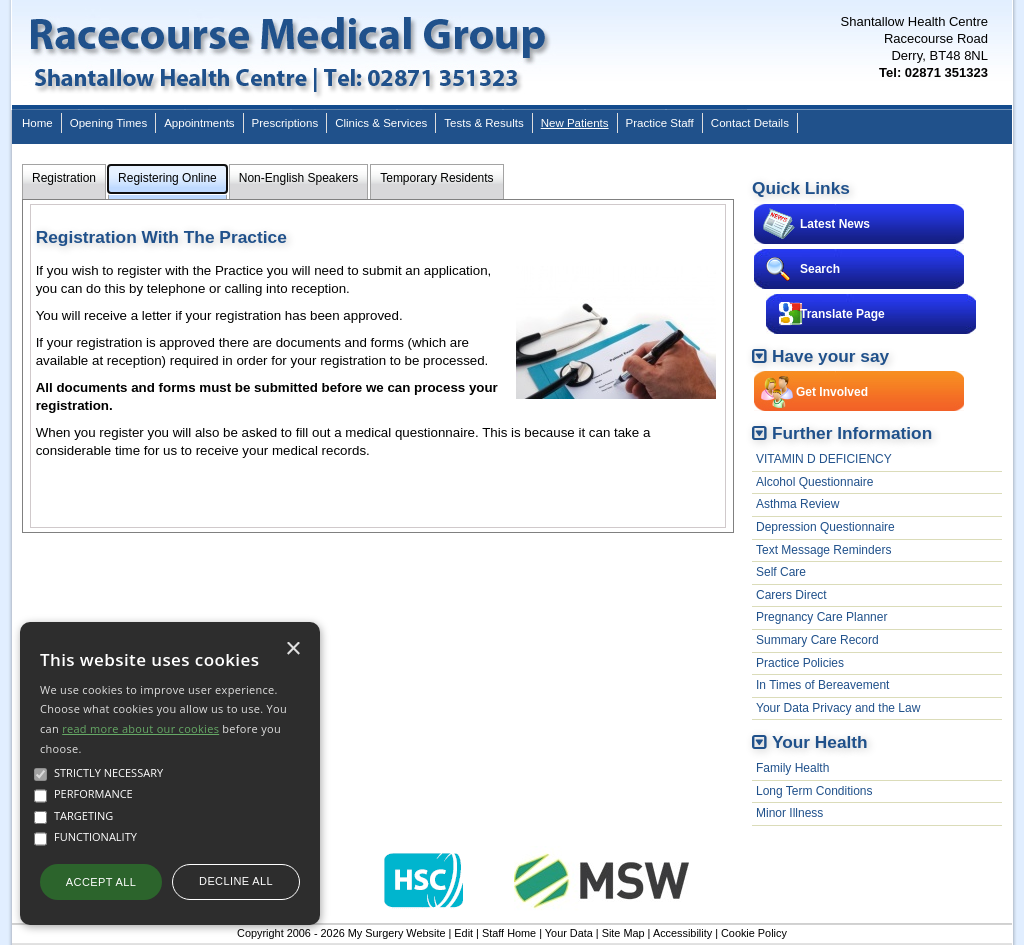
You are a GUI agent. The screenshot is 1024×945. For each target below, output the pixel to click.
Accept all (101, 882)
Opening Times (108, 123)
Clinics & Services (381, 123)
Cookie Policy (754, 933)
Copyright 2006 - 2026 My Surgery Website (341, 933)
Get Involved (832, 392)
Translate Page (842, 314)
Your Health (820, 742)
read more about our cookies (140, 728)
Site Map (623, 933)
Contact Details (750, 123)
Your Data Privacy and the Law (838, 708)
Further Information (852, 433)
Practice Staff (660, 123)
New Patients (575, 123)
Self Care (781, 572)
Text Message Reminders (823, 550)
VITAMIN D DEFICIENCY (824, 459)
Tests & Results (483, 123)
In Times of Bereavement (822, 685)
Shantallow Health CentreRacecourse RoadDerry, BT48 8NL (914, 47)
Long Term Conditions (814, 791)
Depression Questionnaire (825, 527)
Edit (463, 933)
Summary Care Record (817, 640)
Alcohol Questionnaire (814, 482)
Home (37, 123)
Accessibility (682, 933)
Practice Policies (800, 663)
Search (820, 269)
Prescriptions (285, 123)
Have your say (830, 356)
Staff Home (509, 933)
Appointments (199, 123)
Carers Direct (791, 595)
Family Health (792, 768)
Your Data (569, 933)
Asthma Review (797, 504)
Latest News (835, 224)
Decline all (236, 881)
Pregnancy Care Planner (821, 617)
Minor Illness (789, 813)
